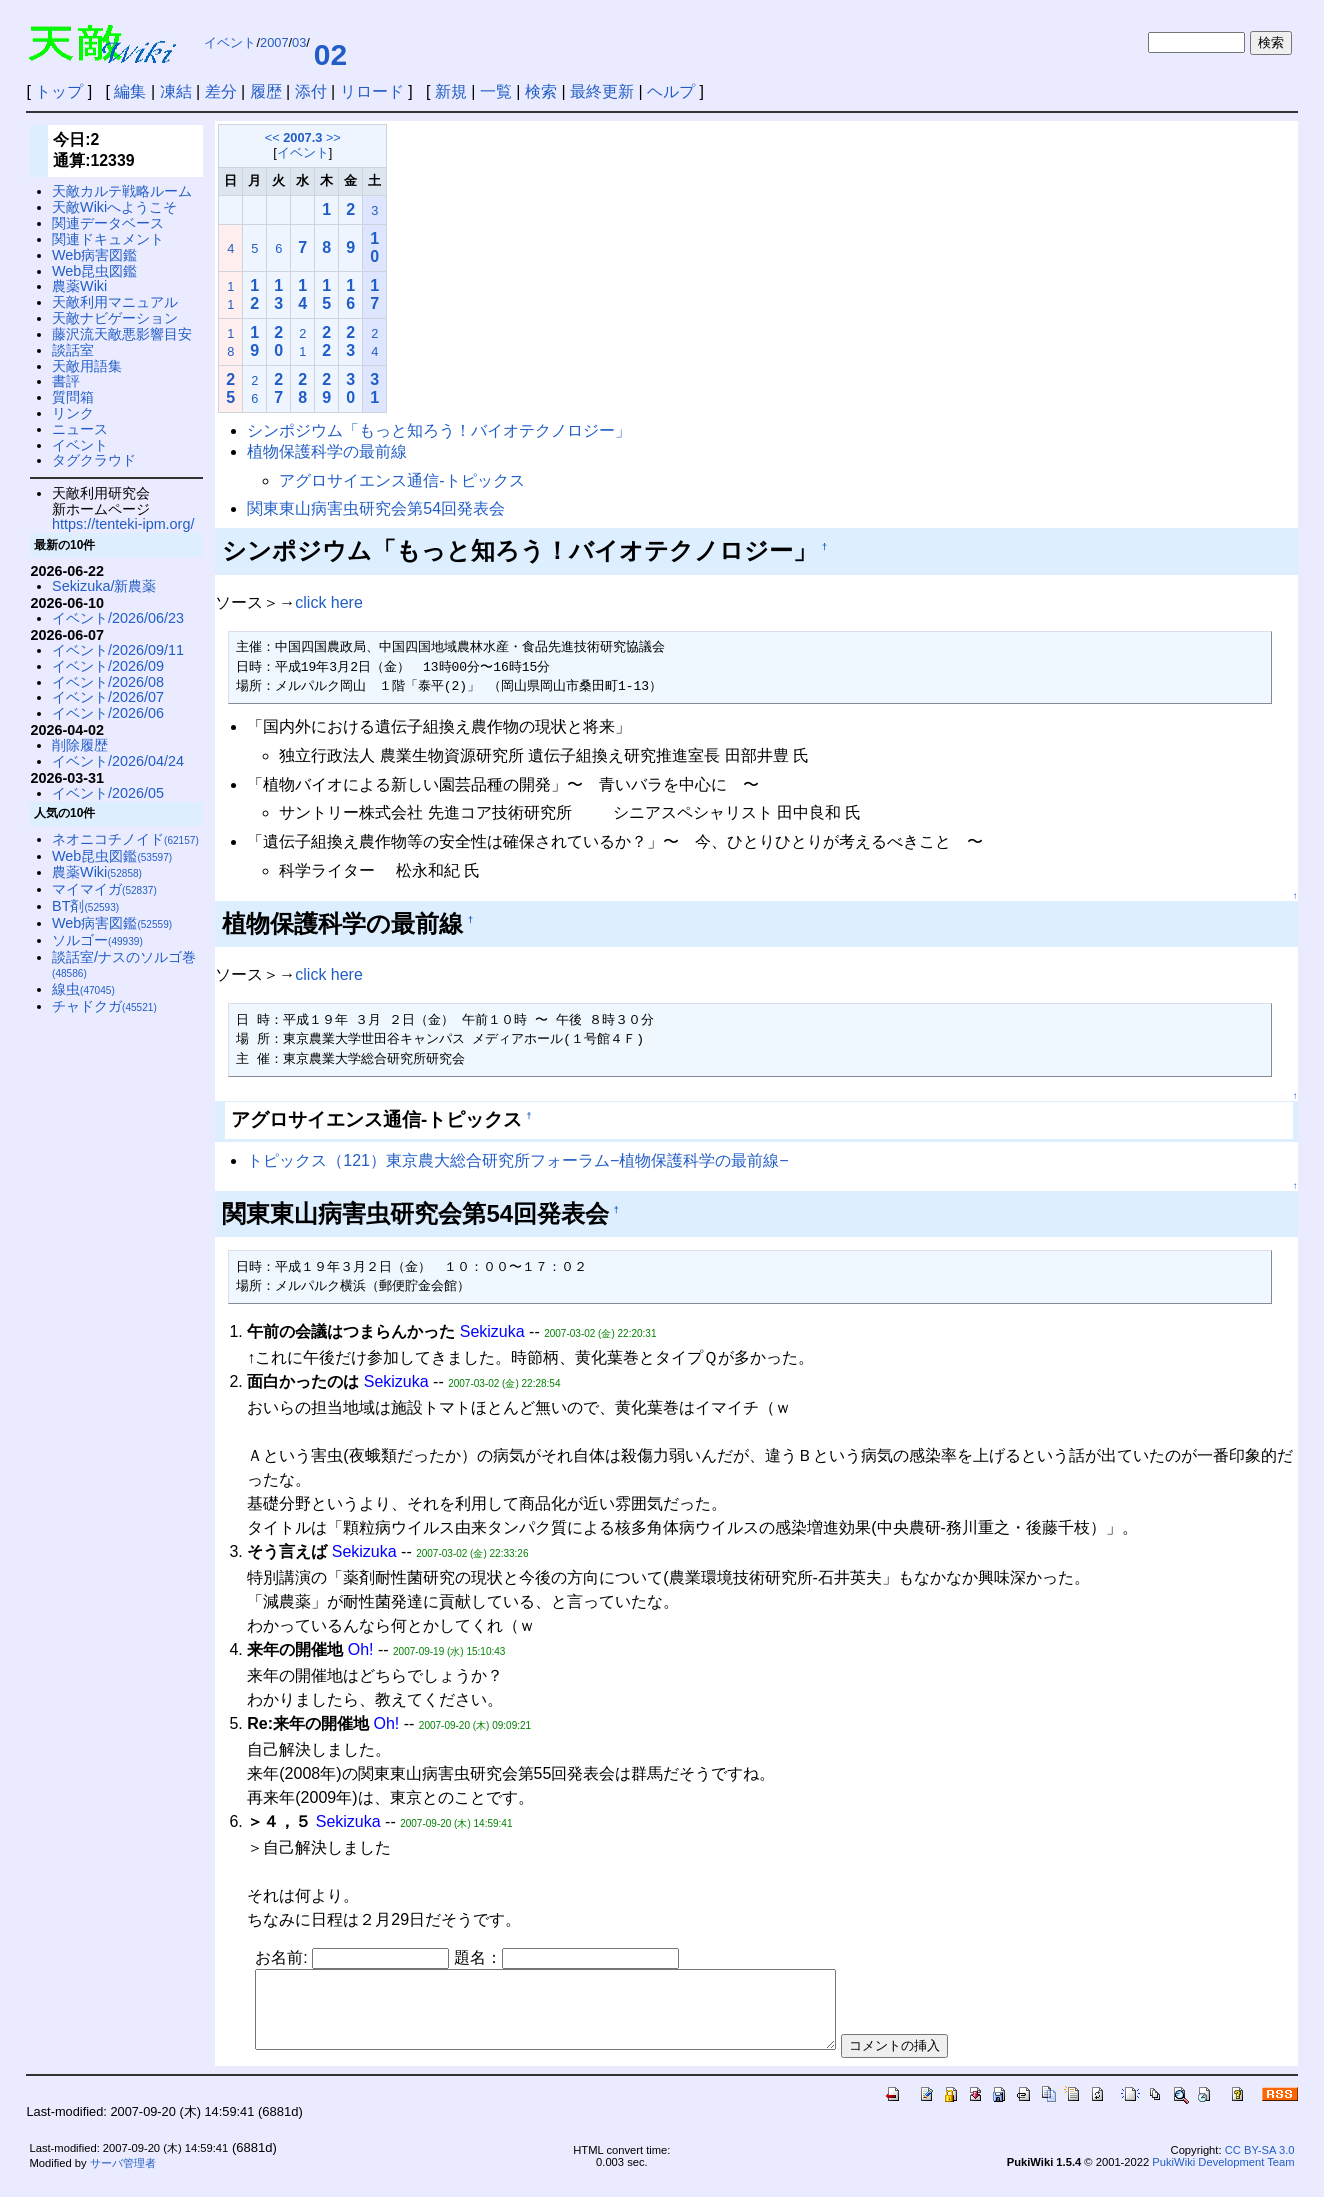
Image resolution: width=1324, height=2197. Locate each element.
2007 (274, 42)
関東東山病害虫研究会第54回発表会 (376, 508)
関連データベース (108, 223)
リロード (372, 91)
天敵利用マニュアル (115, 302)
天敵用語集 (87, 366)
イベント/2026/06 (108, 713)
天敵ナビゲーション (115, 318)
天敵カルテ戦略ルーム (122, 191)
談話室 (73, 350)
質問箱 (73, 397)
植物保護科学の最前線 (327, 451)
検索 (541, 91)
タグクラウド (94, 460)
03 (299, 42)
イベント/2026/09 (108, 666)
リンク (73, 413)
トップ (59, 91)
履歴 (266, 91)
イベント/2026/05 (108, 793)
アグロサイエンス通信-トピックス (401, 480)
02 (330, 54)
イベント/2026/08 (108, 682)
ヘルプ (671, 91)
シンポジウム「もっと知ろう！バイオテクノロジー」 (439, 430)
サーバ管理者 (123, 2178)
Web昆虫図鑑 (94, 271)
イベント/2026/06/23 (118, 618)
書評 (66, 381)
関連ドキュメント (108, 239)
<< (272, 137)
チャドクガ (104, 1006)
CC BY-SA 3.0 (1260, 2165)
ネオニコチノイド (125, 839)
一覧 (496, 91)
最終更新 (602, 91)
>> (333, 137)
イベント (230, 42)
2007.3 (302, 137)
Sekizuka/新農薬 (104, 586)
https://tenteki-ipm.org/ (123, 524)
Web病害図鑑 (94, 255)
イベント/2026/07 (108, 697)
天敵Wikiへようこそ (114, 207)
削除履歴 (80, 745)
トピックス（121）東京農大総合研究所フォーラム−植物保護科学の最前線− (517, 1160)
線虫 (83, 989)
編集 (130, 91)
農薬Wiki (79, 286)
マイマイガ (104, 889)
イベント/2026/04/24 (118, 761)
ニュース (80, 429)
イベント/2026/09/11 (118, 650)
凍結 (176, 91)
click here (329, 602)
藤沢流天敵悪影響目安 (122, 334)
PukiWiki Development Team (1223, 2177)
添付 (311, 91)
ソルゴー (97, 940)
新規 (451, 91)
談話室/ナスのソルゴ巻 (124, 964)
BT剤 (85, 906)
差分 (221, 91)
